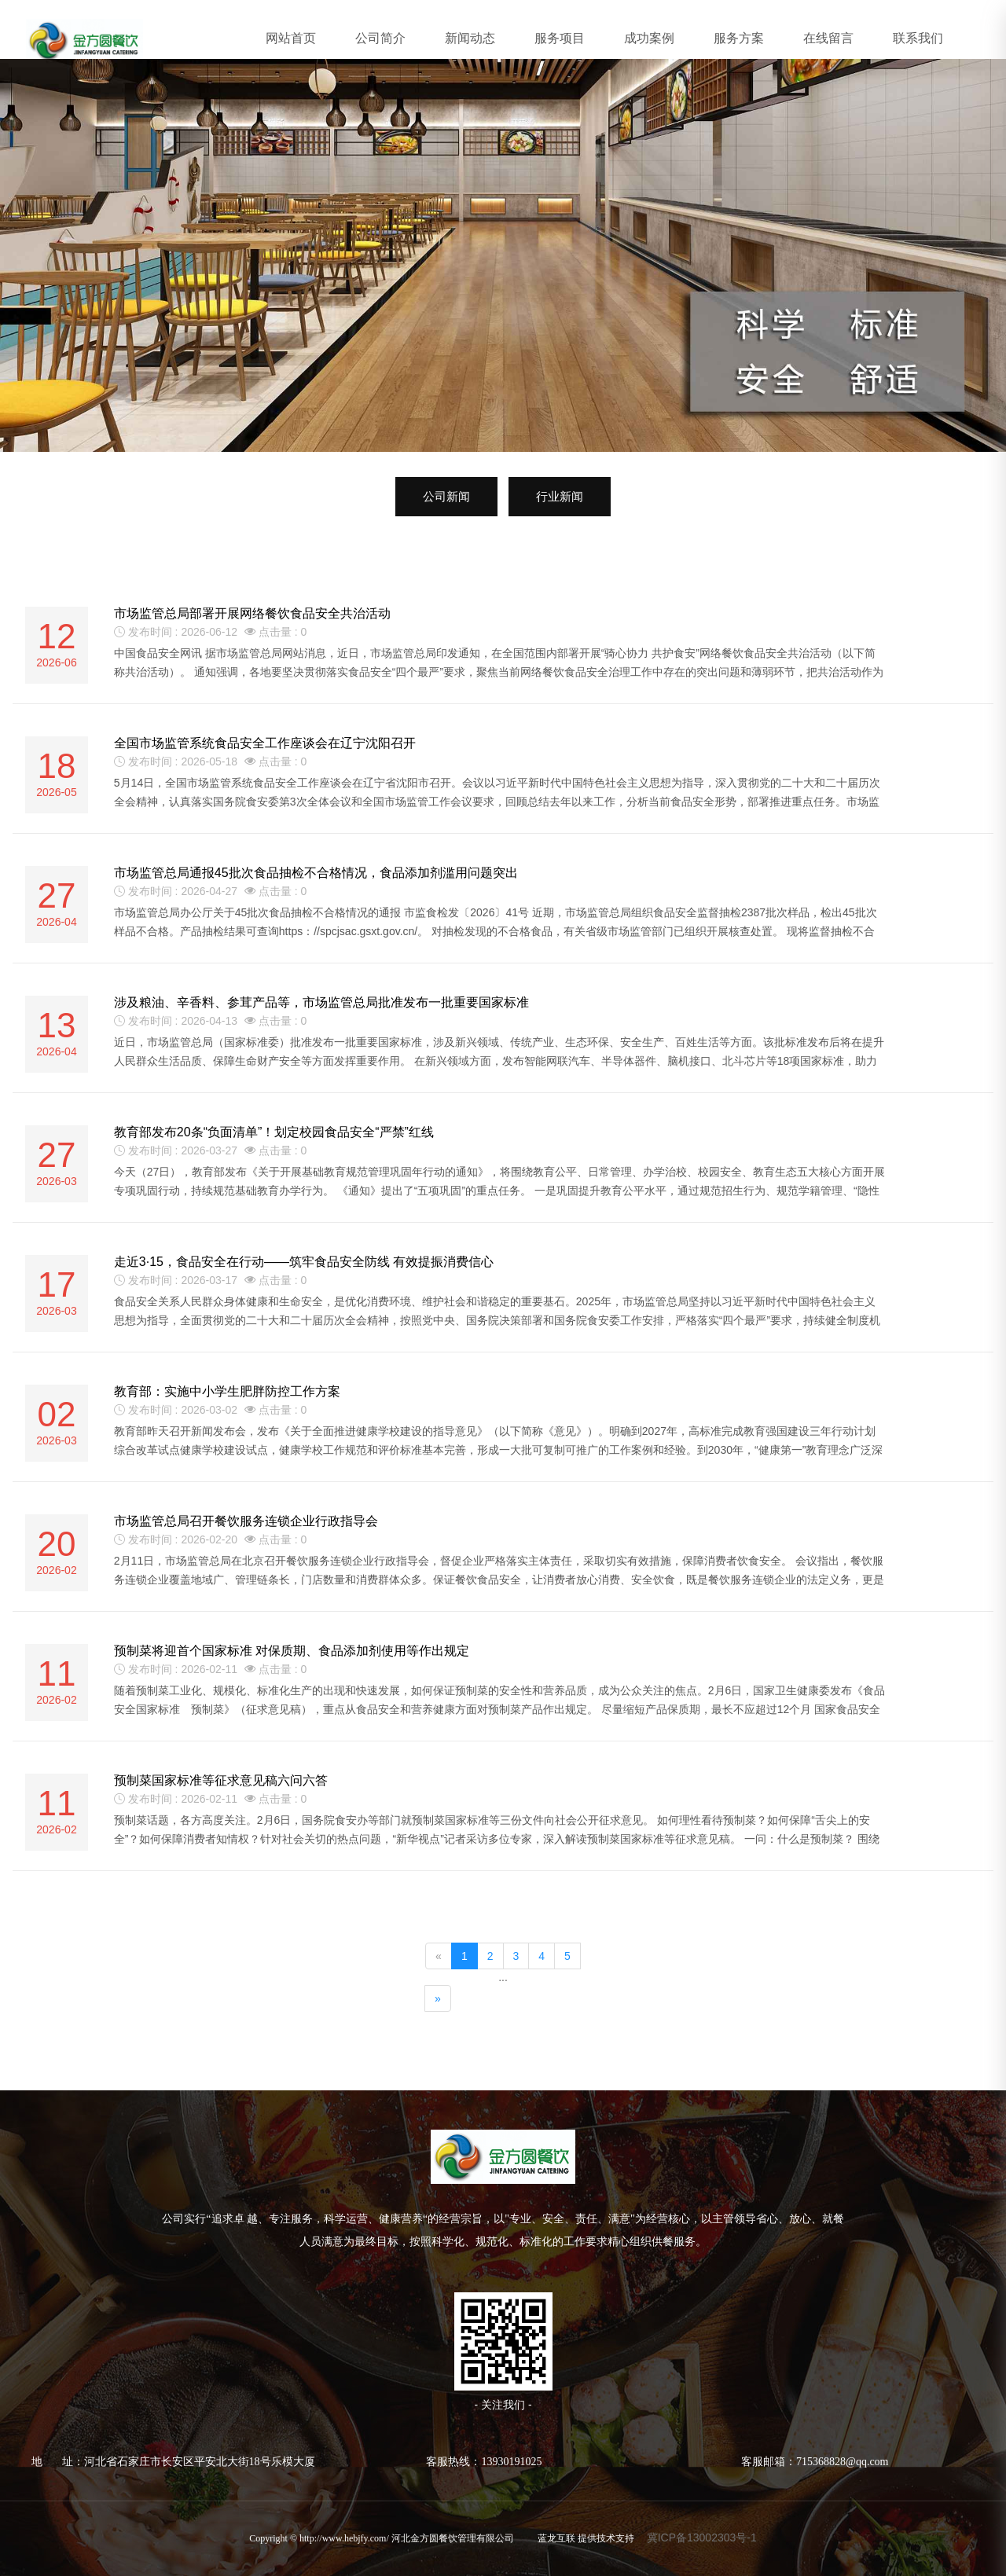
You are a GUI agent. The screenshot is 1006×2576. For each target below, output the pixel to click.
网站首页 (291, 38)
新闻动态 (470, 38)
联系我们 (918, 38)
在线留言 (828, 38)
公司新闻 (446, 496)
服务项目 (559, 38)
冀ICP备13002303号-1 (702, 2537)
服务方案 (739, 38)
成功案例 (649, 38)
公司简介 (380, 38)
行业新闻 (559, 496)
